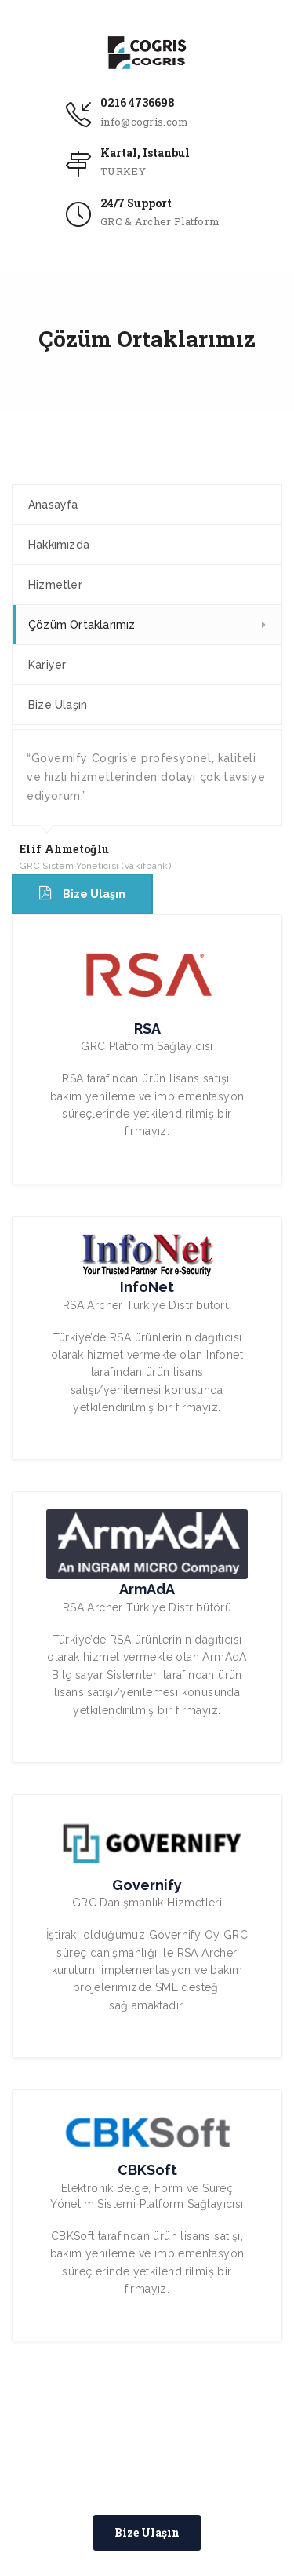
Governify (147, 1885)
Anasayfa (53, 504)
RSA (147, 1028)
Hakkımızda (58, 544)
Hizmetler (55, 584)
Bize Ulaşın (57, 705)
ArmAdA (147, 1589)
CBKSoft (147, 2170)
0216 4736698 (137, 102)
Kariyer (47, 665)
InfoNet (147, 1287)
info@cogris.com (144, 122)
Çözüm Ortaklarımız (82, 624)
